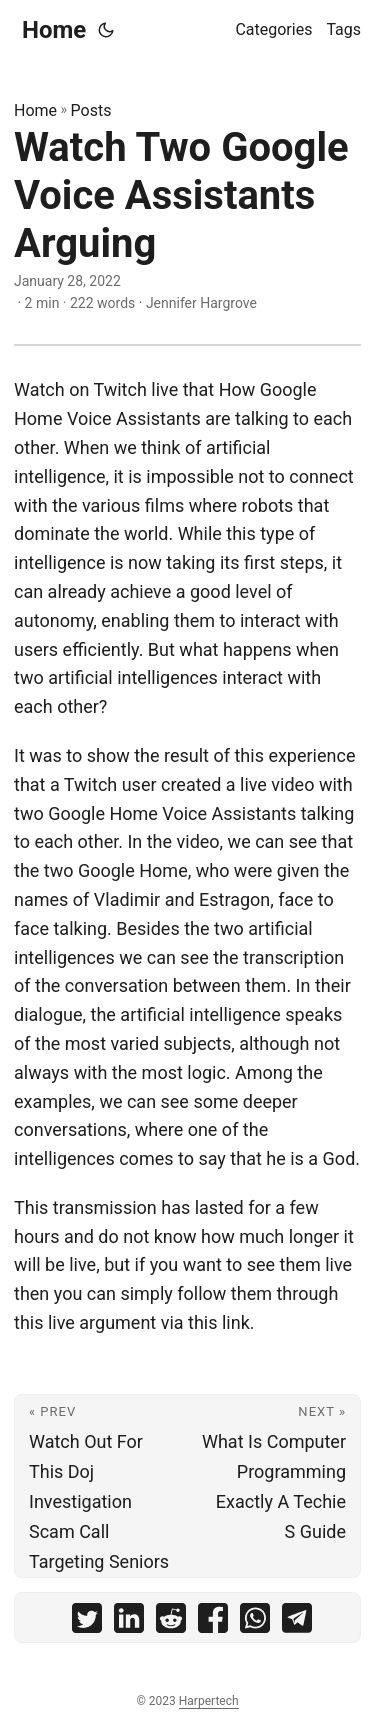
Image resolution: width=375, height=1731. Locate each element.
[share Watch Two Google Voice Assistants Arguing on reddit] (171, 1622)
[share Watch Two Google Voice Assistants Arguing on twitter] (87, 1622)
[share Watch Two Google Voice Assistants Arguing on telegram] (297, 1622)
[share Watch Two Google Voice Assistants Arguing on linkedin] (129, 1622)
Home (54, 30)
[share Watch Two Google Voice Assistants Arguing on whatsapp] (255, 1622)
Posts (91, 110)
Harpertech (209, 1701)
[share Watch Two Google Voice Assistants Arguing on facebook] (213, 1622)
